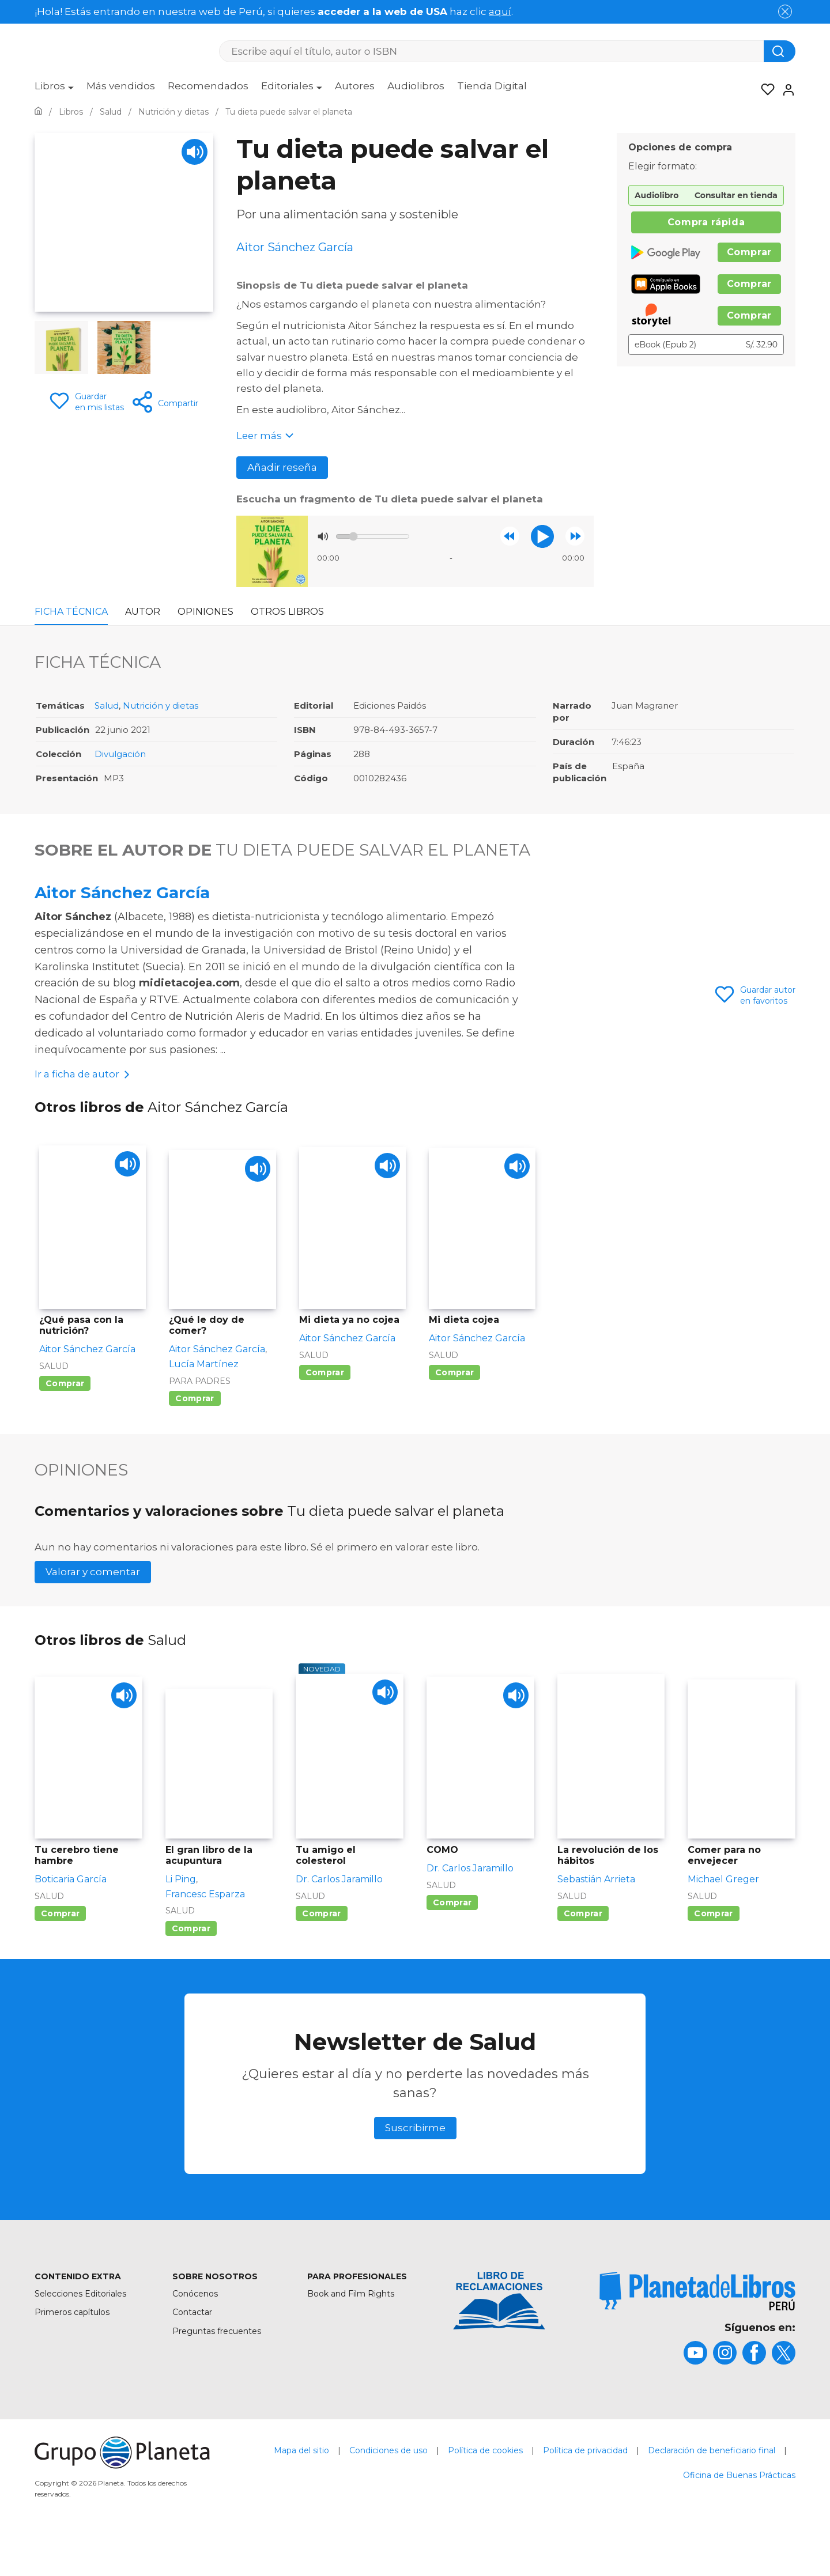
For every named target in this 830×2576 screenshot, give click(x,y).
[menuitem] (54, 90)
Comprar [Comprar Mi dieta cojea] (454, 1411)
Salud (107, 705)
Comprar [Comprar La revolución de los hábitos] (583, 1952)
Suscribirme (415, 2167)
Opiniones (205, 611)
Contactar (192, 2351)
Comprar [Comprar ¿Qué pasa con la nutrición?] (65, 1423)
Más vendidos (120, 86)
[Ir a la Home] (38, 112)
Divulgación (120, 753)
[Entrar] (785, 90)
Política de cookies (485, 2489)
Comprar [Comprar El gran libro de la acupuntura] (191, 1967)
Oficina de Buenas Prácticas (739, 2514)
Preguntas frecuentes (216, 2370)
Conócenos (195, 2332)
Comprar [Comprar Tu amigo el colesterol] (321, 1952)
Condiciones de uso (388, 2489)
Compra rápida (706, 222)
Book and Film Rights (350, 2332)
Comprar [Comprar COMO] (452, 1941)
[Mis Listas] (764, 90)
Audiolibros (415, 86)
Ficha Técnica (71, 611)
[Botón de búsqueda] (779, 51)
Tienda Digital (492, 86)
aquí (500, 11)
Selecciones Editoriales (80, 2332)
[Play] (194, 152)
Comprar (749, 252)
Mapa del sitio (301, 2489)
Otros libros (287, 611)
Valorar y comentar (93, 1611)
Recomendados (208, 86)
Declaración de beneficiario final (711, 2489)
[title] (697, 2330)
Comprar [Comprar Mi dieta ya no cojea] (324, 1411)
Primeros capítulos (72, 2351)
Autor (142, 611)
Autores (355, 86)
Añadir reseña (282, 467)
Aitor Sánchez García (122, 892)
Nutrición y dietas (160, 705)
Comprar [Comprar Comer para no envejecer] (713, 1952)
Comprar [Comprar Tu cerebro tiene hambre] (60, 1952)
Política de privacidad (585, 2489)
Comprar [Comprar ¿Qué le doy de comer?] (194, 1437)
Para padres (200, 1420)
